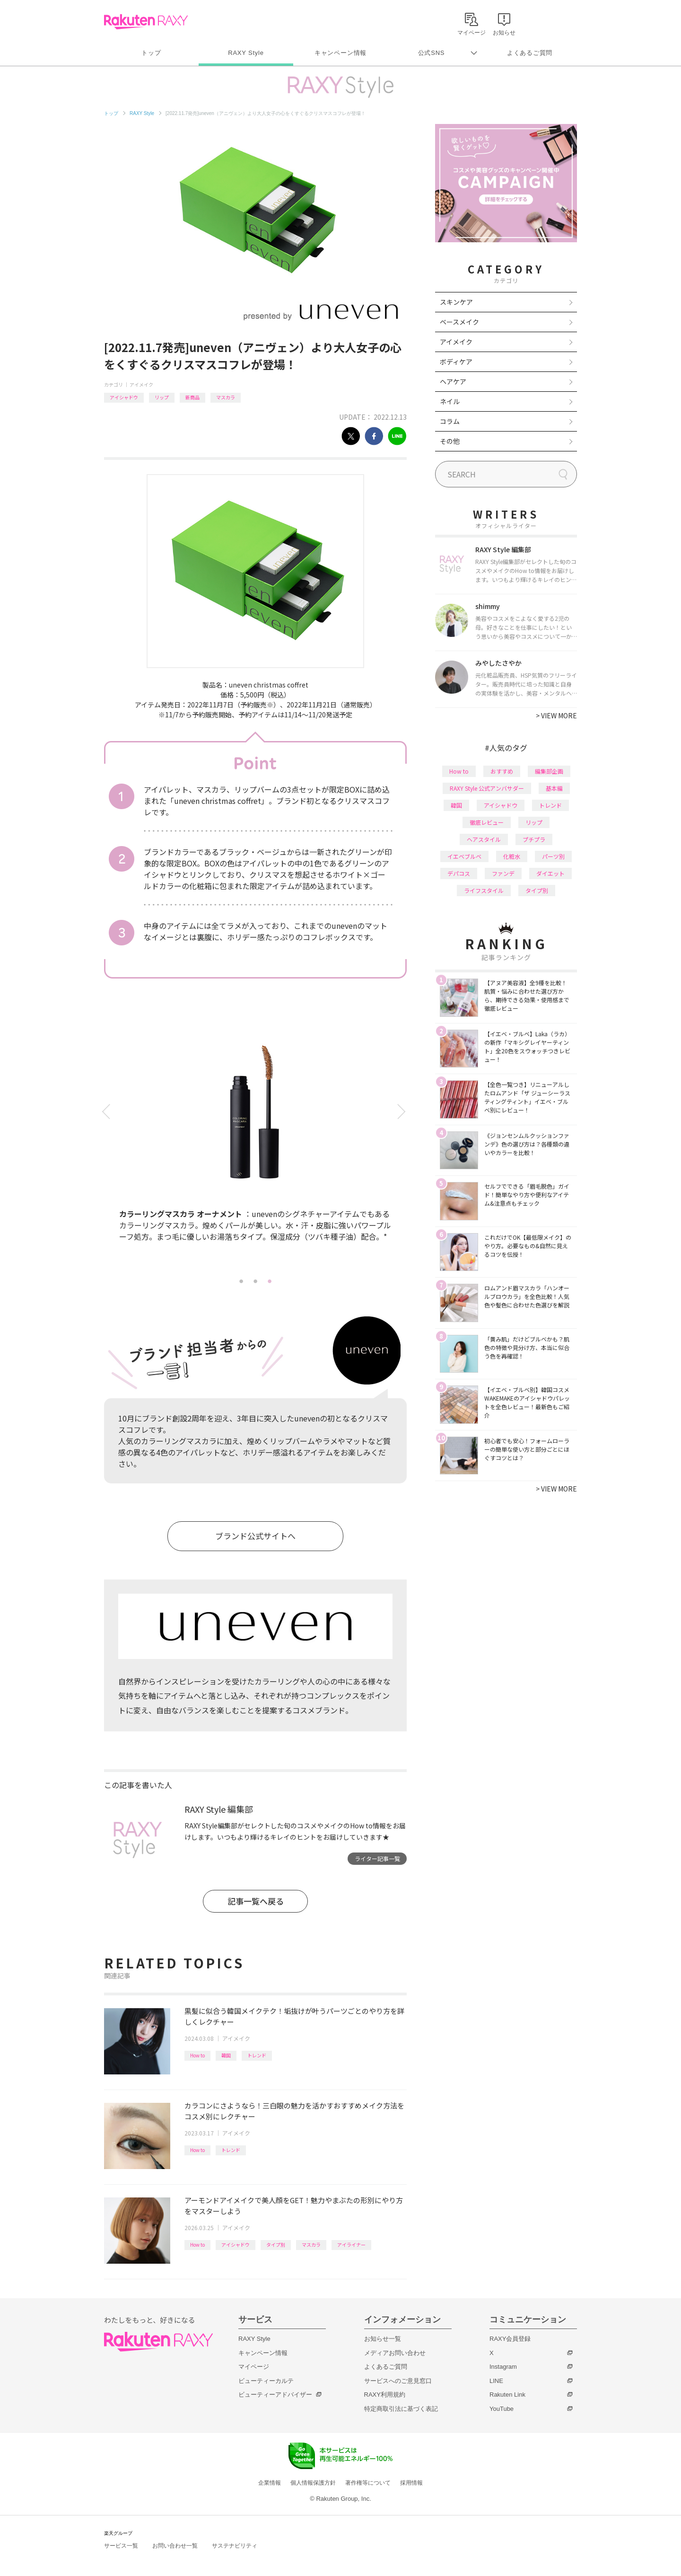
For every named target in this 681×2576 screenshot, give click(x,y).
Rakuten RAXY (146, 21)
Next (403, 1111)
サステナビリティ (234, 2545)
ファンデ (503, 873)
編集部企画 (549, 771)
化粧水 (511, 856)
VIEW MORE (556, 715)
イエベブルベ (464, 856)
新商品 (192, 397)
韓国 (226, 2055)
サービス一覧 (121, 2545)
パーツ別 (553, 856)
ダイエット (550, 873)
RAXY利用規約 (384, 2394)
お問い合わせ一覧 (175, 2545)
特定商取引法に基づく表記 (401, 2408)
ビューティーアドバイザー (275, 2394)
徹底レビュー (487, 822)
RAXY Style (245, 52)
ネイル (450, 401)
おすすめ (501, 771)
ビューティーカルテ (266, 2380)
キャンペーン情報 (340, 52)
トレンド (256, 2055)
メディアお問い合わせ (395, 2352)
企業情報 (269, 2482)
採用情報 (411, 2482)
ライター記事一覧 (377, 1858)
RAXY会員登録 (510, 2338)
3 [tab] (269, 1281)
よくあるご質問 (529, 52)
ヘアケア (453, 381)
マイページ (253, 2366)
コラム (450, 421)
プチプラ (534, 839)
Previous (108, 1111)
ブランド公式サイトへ (255, 1536)
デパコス (458, 873)
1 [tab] (241, 1281)
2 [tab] (255, 1281)
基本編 (554, 788)
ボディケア (456, 361)
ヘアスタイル (484, 839)
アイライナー (351, 2244)
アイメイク (141, 384)
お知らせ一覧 (382, 2338)
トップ (151, 52)
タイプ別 (275, 2244)
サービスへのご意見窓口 (398, 2380)
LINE (496, 2380)
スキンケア (456, 302)
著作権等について (368, 2482)
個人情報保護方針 (313, 2482)
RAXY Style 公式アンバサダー (487, 788)
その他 (450, 441)
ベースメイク (459, 321)
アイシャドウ (124, 397)
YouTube (501, 2408)
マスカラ (225, 397)
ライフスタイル (484, 890)
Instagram (503, 2366)
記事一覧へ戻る (255, 1901)
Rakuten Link (507, 2394)
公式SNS (431, 52)
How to (197, 2055)
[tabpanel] (255, 1145)
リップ (162, 397)
